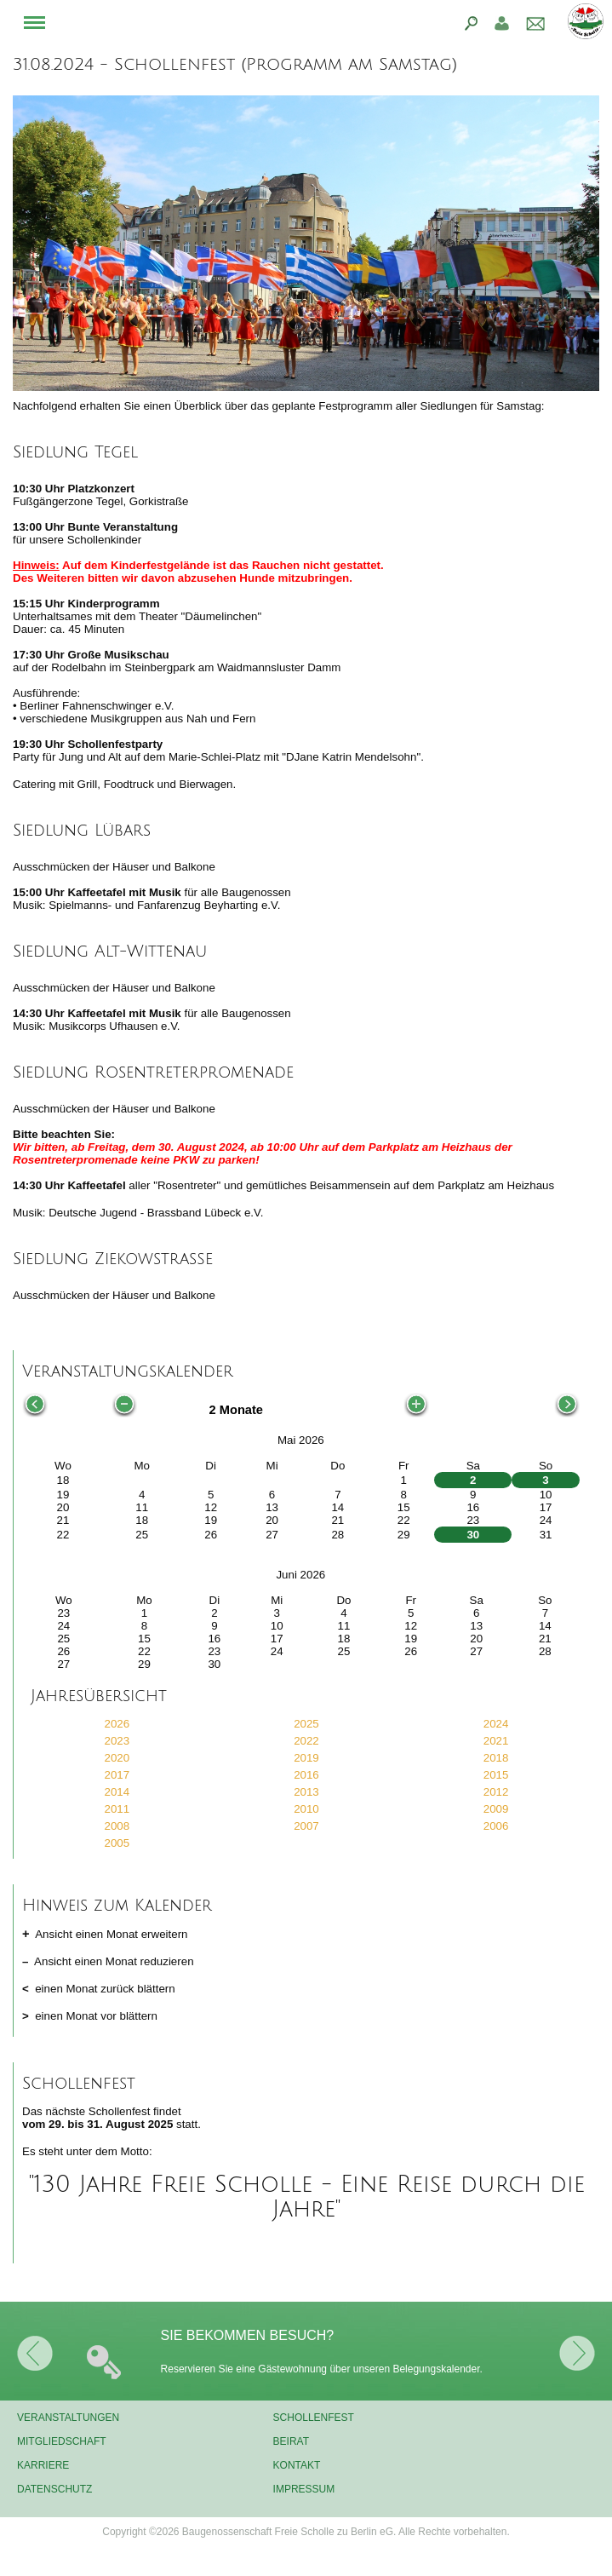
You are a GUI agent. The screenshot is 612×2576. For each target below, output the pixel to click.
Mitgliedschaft (61, 2441)
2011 (116, 1809)
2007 (306, 1826)
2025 (306, 1723)
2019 (306, 1757)
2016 (306, 1774)
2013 (306, 1791)
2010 (306, 1809)
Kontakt (297, 2465)
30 (472, 1534)
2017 (116, 1774)
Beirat (291, 2441)
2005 (116, 1843)
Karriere (43, 2465)
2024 (496, 1723)
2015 (496, 1774)
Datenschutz (54, 2489)
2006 (496, 1826)
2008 (116, 1826)
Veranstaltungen (68, 2418)
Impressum (304, 2489)
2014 (116, 1791)
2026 (116, 1723)
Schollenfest (313, 2418)
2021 (496, 1740)
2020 (116, 1757)
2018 (496, 1757)
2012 (496, 1791)
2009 (496, 1809)
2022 (306, 1740)
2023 (116, 1740)
